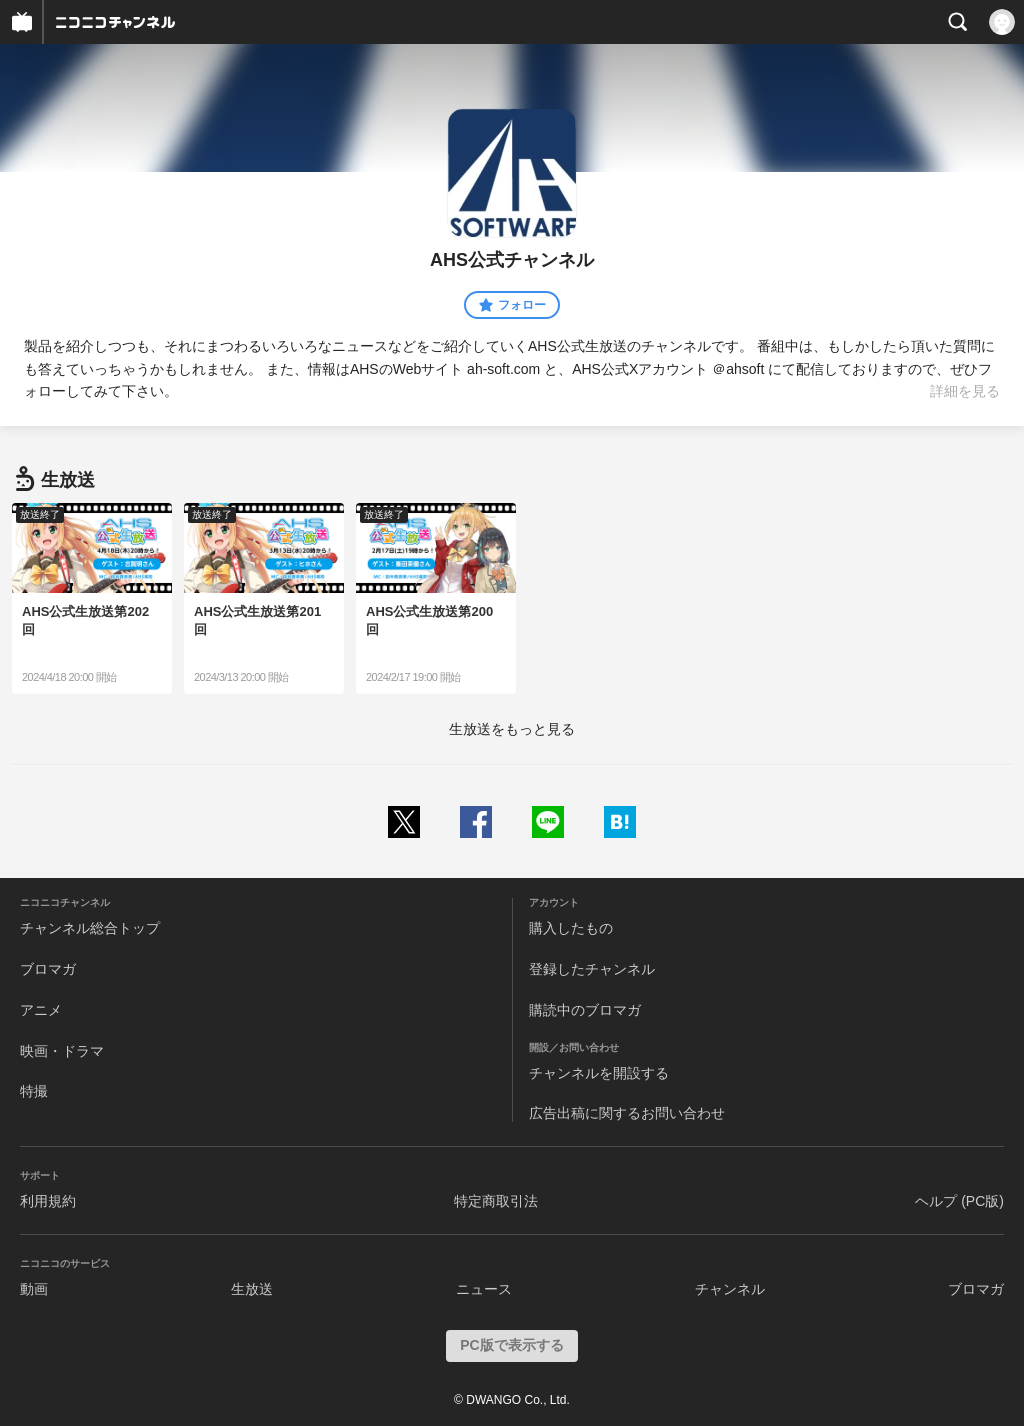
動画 (34, 1289)
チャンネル (730, 1289)
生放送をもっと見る (512, 729)
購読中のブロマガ (585, 1010)
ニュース (484, 1289)
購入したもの (571, 928)
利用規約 (48, 1201)
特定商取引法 (496, 1201)
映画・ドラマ (62, 1051)
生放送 (252, 1289)
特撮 (34, 1091)
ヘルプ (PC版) (959, 1201)
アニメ (41, 1010)
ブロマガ (48, 969)
